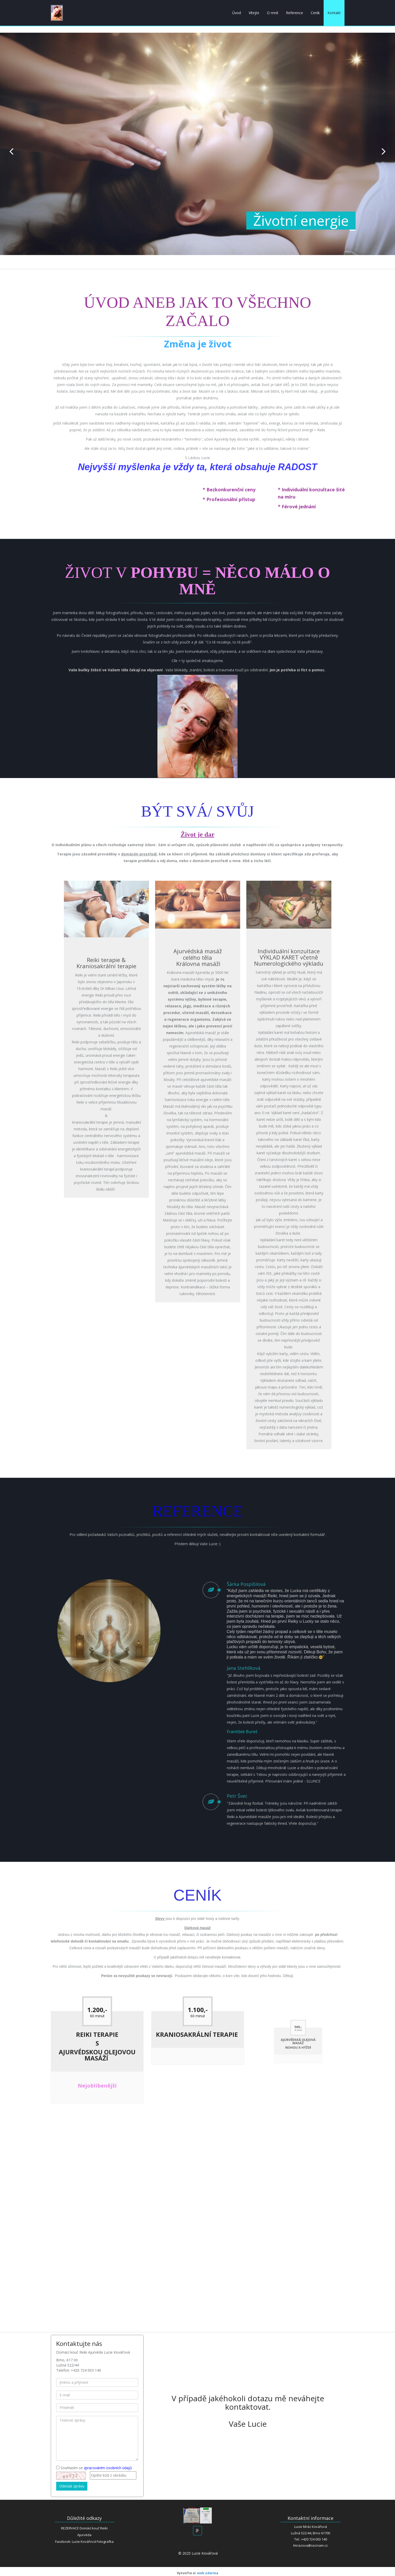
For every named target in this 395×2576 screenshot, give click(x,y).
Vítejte (254, 12)
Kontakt (334, 12)
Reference (294, 12)
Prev (11, 151)
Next (383, 151)
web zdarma (207, 2573)
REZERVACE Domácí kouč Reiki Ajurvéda (84, 2531)
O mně (272, 12)
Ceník (315, 12)
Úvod (236, 12)
